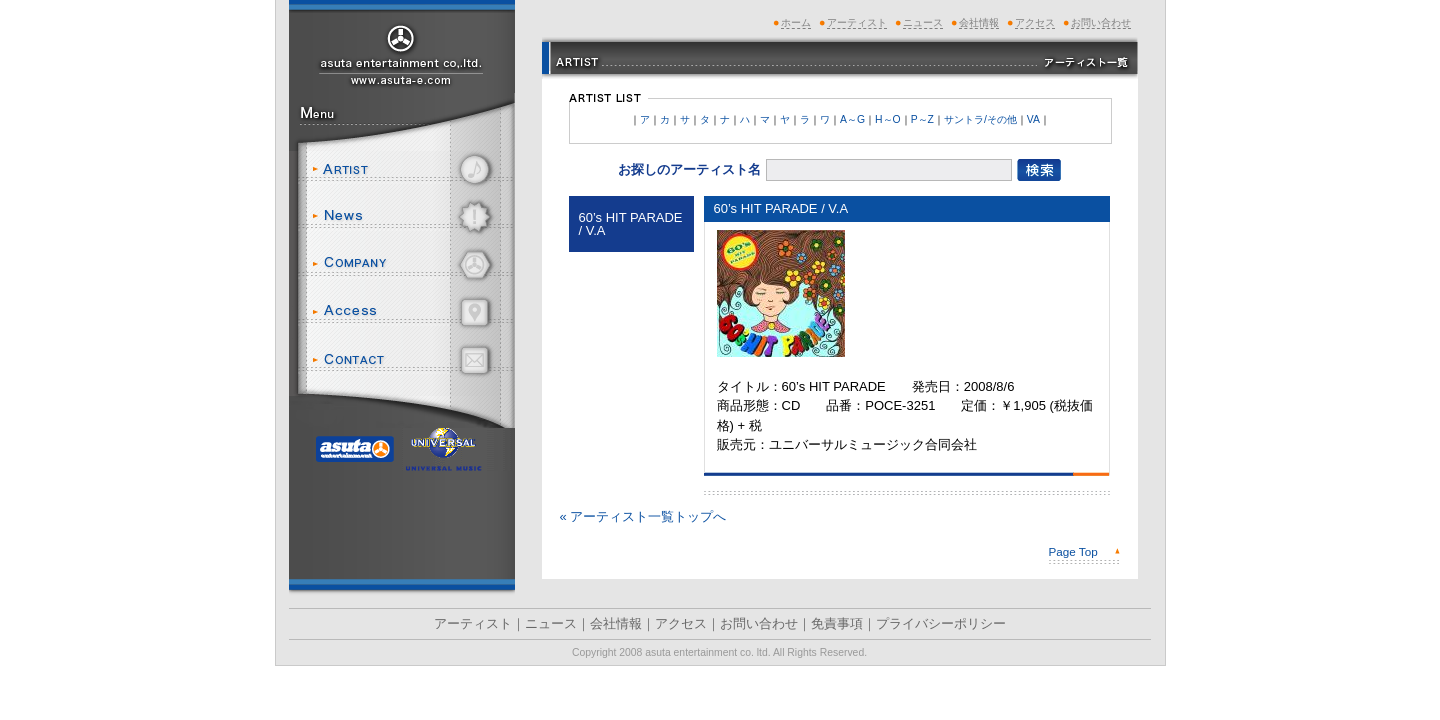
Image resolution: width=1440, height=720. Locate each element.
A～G (852, 119)
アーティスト (410, 169)
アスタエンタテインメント (402, 53)
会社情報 (410, 265)
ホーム (796, 22)
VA (1033, 119)
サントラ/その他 (980, 119)
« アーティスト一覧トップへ (643, 516)
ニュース (410, 217)
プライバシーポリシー (941, 623)
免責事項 (837, 623)
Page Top (1073, 551)
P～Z (922, 119)
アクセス (410, 312)
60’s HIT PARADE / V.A (631, 224)
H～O (888, 119)
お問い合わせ (410, 360)
